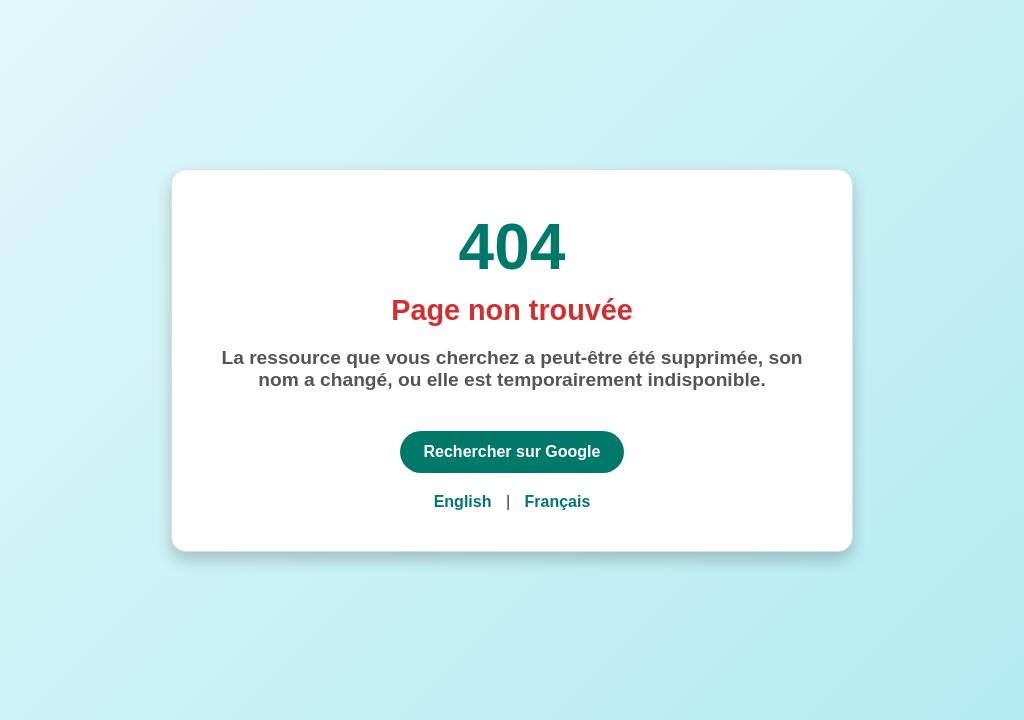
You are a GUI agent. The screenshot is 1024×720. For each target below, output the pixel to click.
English (463, 501)
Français (558, 501)
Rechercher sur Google (512, 451)
